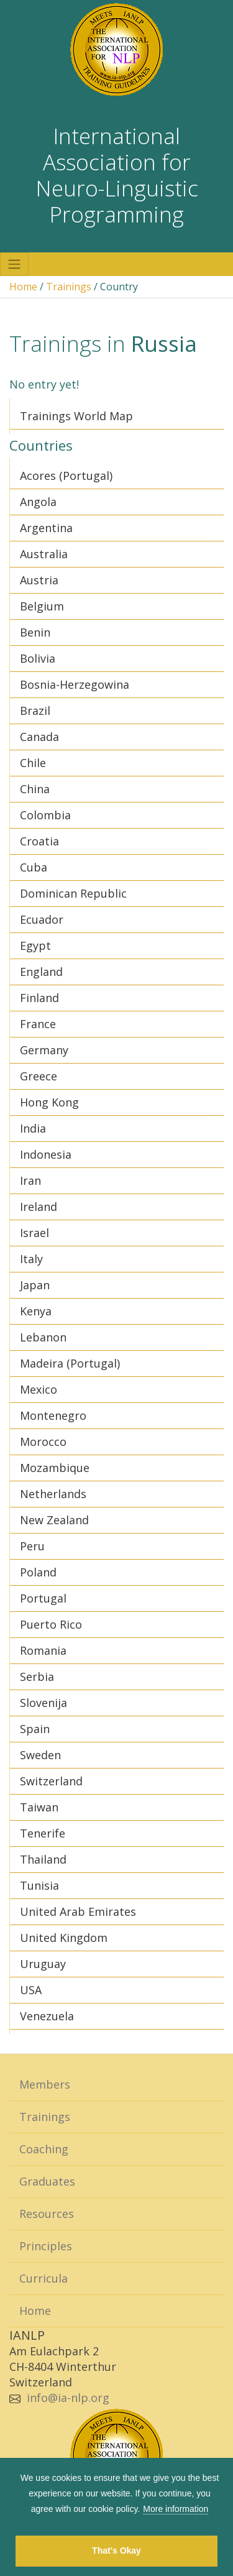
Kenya (36, 1311)
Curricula (43, 2278)
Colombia (45, 814)
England (41, 971)
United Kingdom (63, 1937)
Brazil (35, 710)
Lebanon (43, 1337)
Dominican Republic (73, 893)
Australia (44, 553)
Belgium (42, 606)
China (35, 788)
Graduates (47, 2181)
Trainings (68, 286)
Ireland (38, 1206)
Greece (38, 1076)
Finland (39, 997)
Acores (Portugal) (66, 475)
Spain (35, 1728)
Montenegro (53, 1415)
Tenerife (42, 1833)
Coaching (43, 2148)
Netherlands (53, 1493)
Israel (34, 1232)
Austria (39, 580)
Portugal (43, 1598)
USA (31, 1989)
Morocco (43, 1441)
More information (175, 2509)
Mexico (38, 1389)
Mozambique (54, 1467)
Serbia (37, 1676)
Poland (38, 1572)
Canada (39, 736)
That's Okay (116, 2550)
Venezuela (47, 2015)
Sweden (40, 1754)
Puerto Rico (51, 1624)
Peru (32, 1546)
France (38, 1023)
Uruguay (43, 1963)
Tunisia (39, 1885)
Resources (46, 2213)
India (33, 1128)
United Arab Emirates (78, 1911)
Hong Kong (49, 1102)
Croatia (39, 841)
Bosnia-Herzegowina (74, 684)
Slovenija (43, 1702)
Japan (35, 1284)
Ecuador (41, 919)
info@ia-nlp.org (68, 2397)
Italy (31, 1258)
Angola (38, 501)
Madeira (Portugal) (70, 1363)
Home (23, 286)
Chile (33, 762)
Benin (35, 632)
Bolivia (37, 658)
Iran (30, 1180)
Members (44, 2084)
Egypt (35, 945)
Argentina (46, 527)
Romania (43, 1650)
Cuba (33, 867)
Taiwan (39, 1807)
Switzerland (51, 1780)
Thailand (43, 1859)
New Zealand (54, 1519)
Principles (45, 2245)
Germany (44, 1049)
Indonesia (45, 1154)
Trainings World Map (76, 415)
